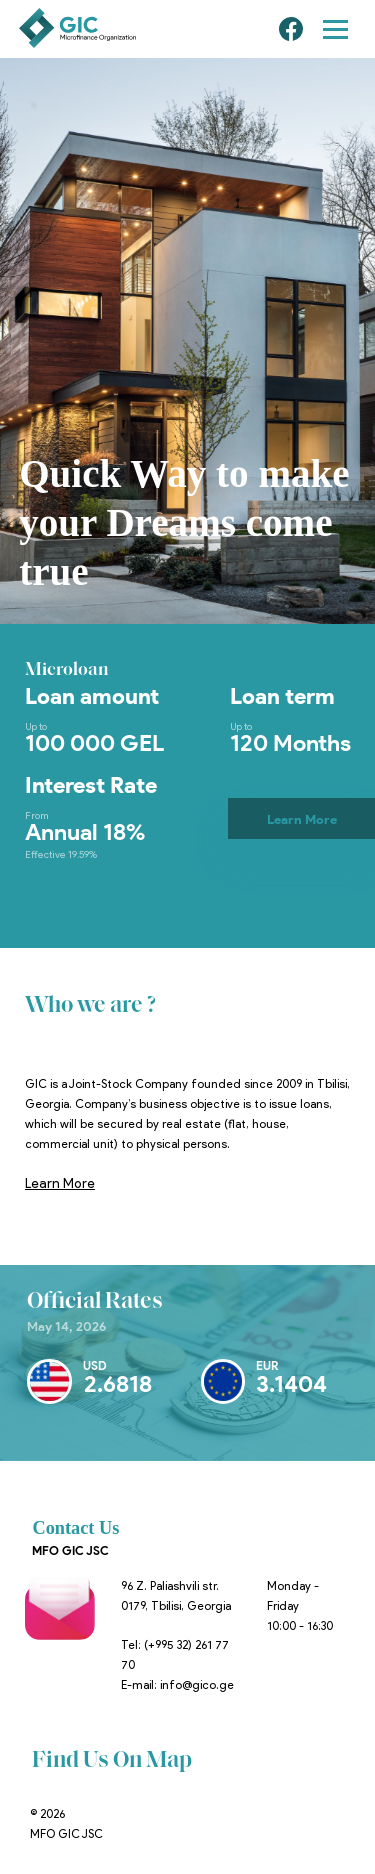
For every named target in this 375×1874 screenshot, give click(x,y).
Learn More (302, 819)
